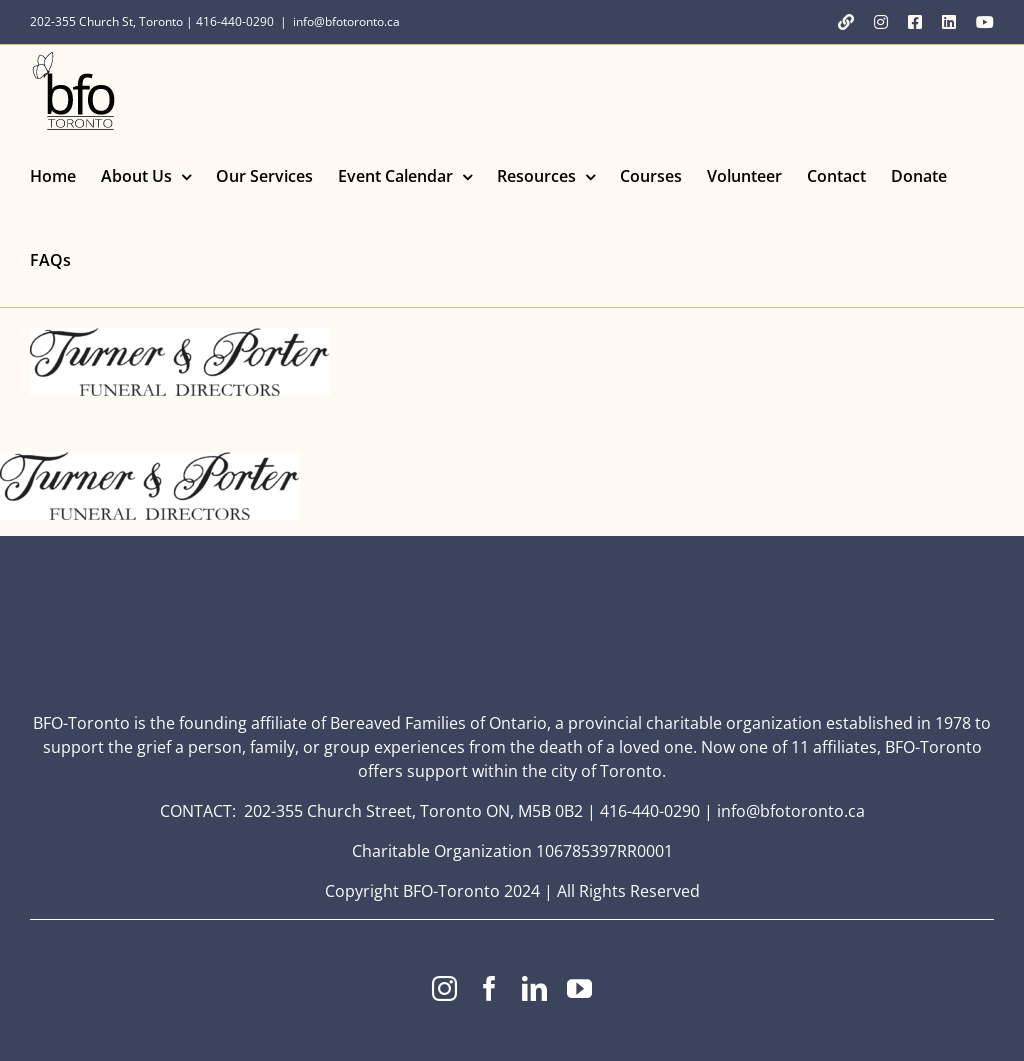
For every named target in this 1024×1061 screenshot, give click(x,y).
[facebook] (489, 988)
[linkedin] (534, 988)
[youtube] (579, 988)
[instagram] (444, 988)
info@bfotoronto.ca (346, 21)
